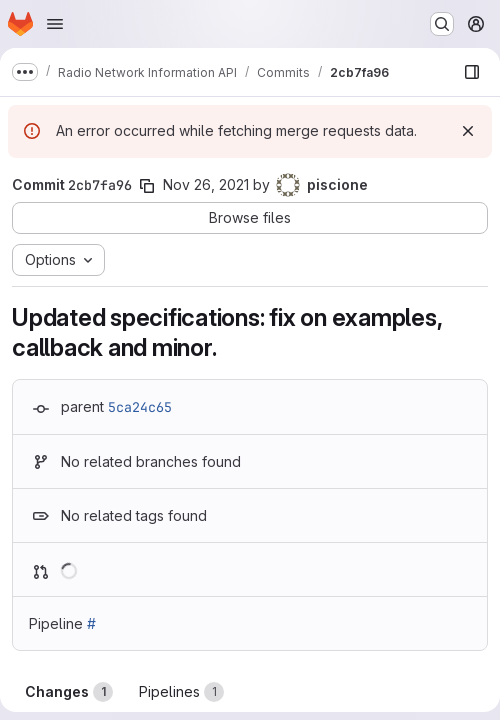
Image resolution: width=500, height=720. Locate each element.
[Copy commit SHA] (147, 186)
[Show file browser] (472, 72)
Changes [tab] (69, 692)
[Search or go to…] (442, 24)
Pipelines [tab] (181, 692)
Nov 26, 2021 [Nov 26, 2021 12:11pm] (206, 184)
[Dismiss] (468, 131)
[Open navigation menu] (55, 24)
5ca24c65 (140, 407)
